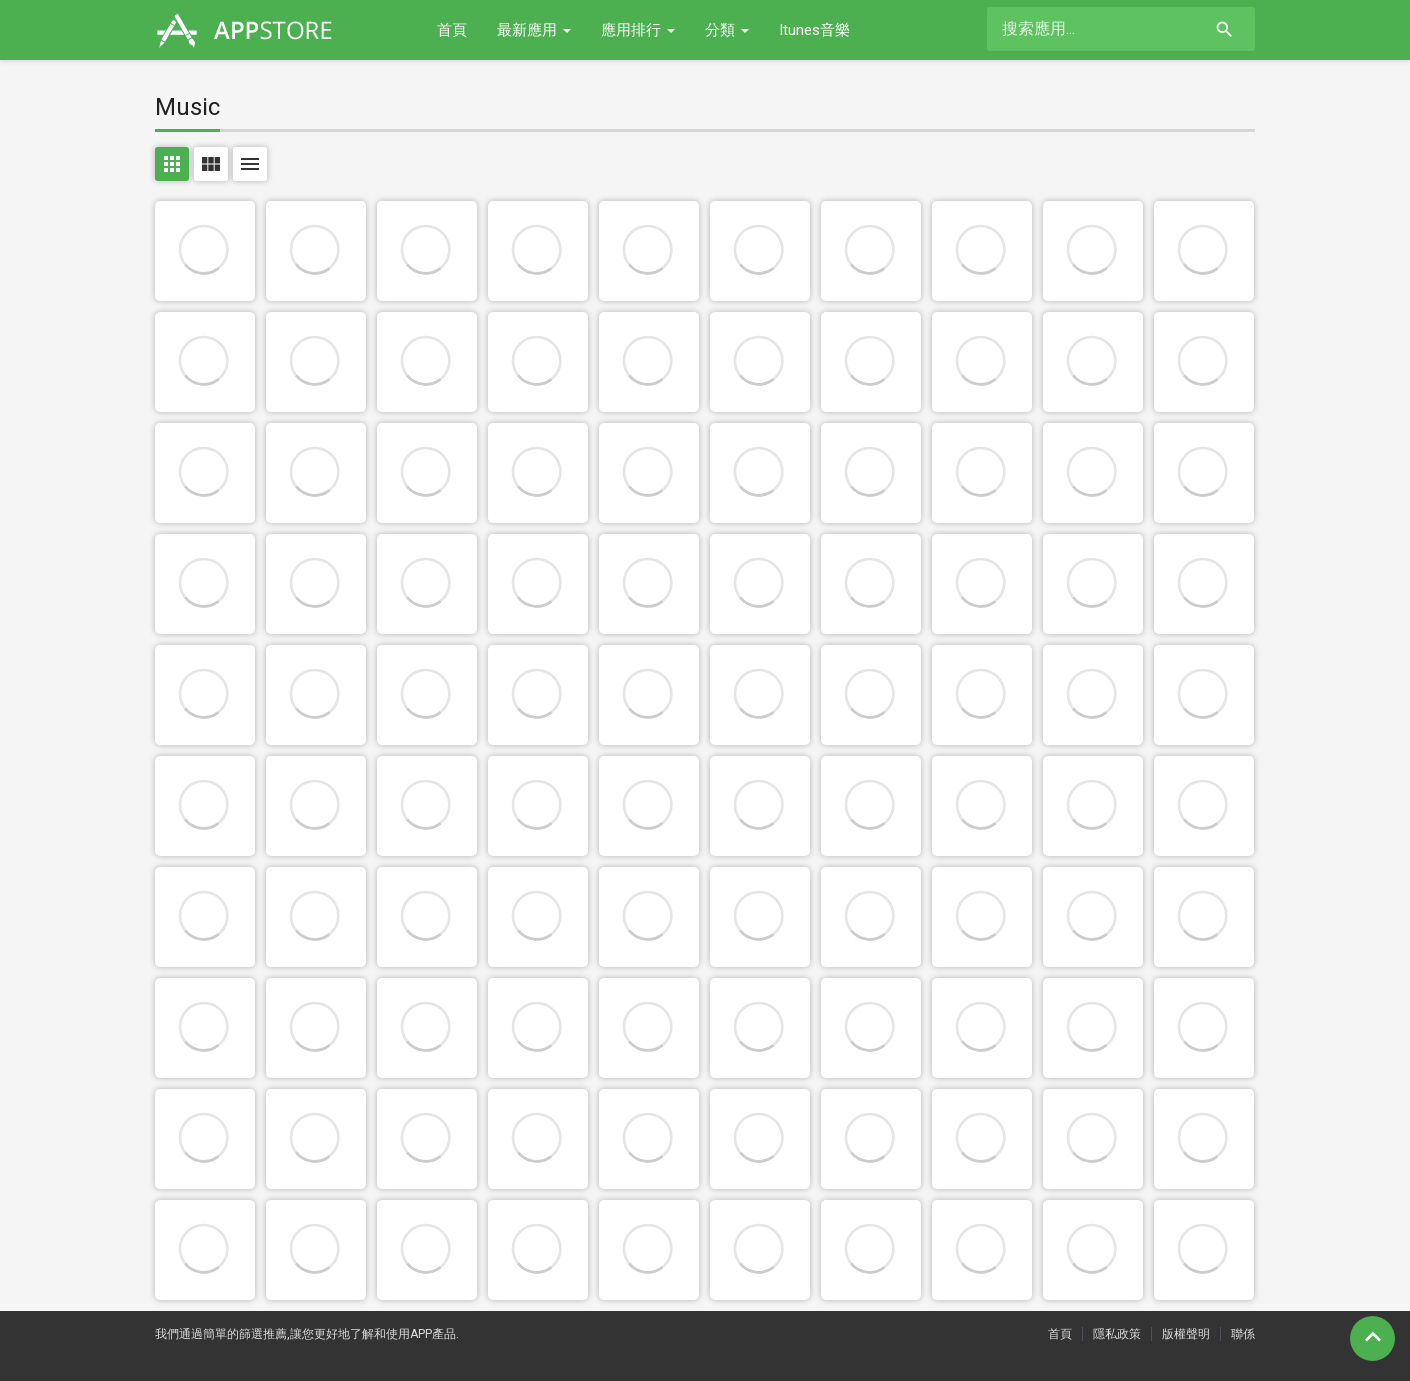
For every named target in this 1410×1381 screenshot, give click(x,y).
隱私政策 (1117, 1334)
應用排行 (638, 30)
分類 (727, 30)
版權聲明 (1186, 1334)
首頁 (452, 30)
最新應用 (534, 30)
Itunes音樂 (814, 30)
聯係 (1243, 1334)
